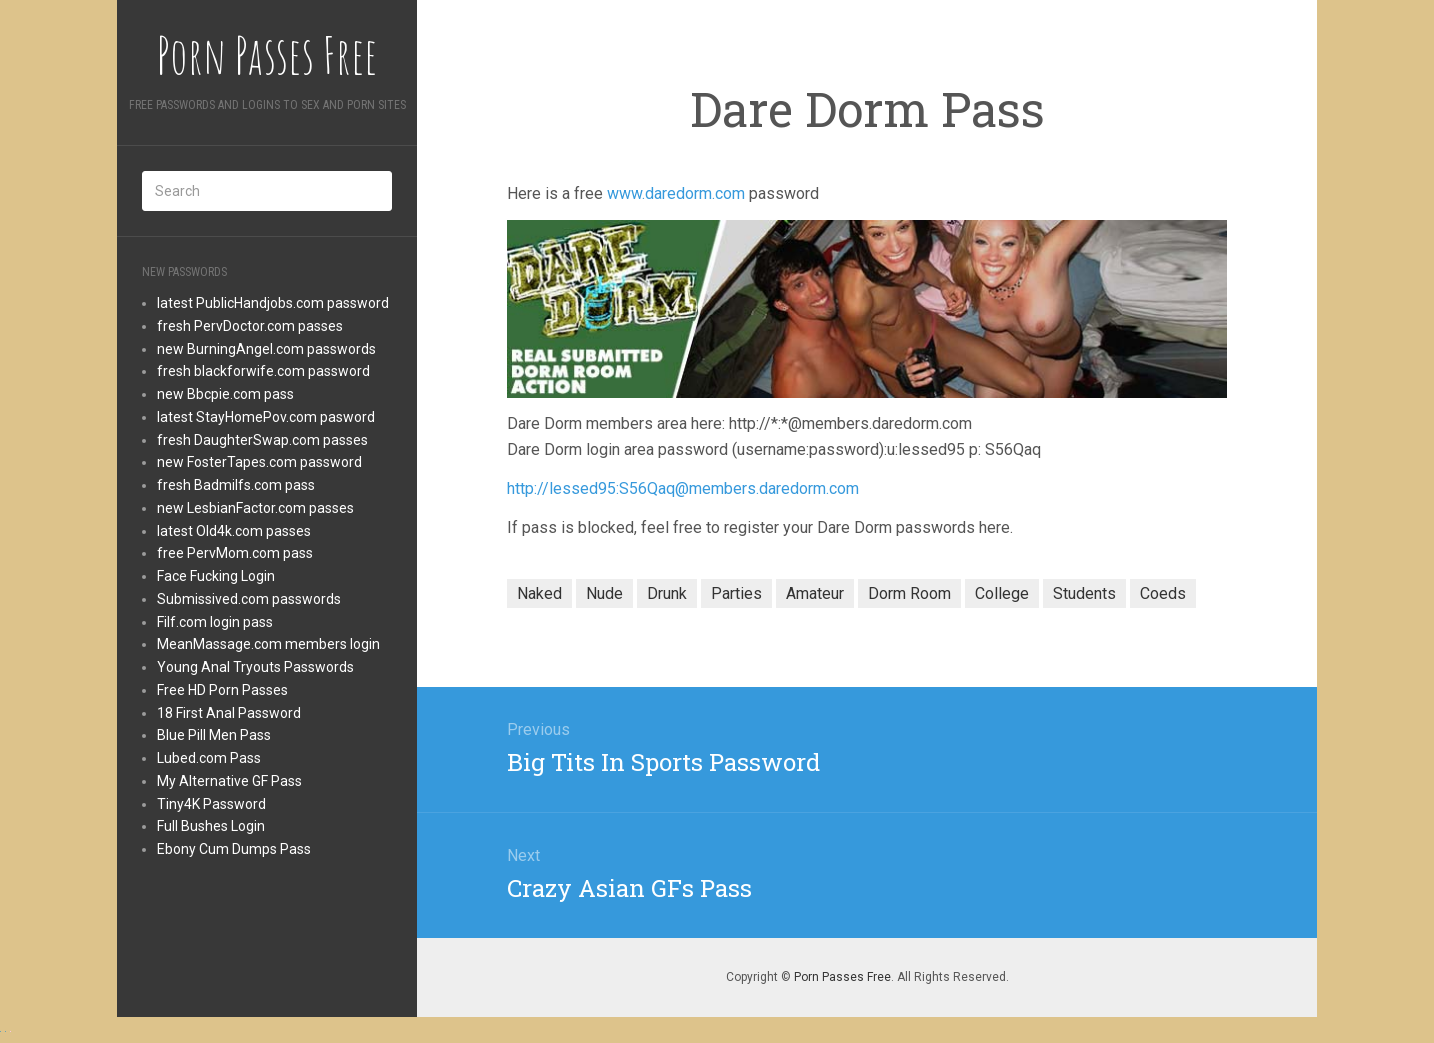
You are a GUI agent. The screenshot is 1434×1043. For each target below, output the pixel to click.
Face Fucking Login (216, 576)
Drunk (667, 593)
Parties (736, 593)
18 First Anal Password (229, 713)
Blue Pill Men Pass (214, 735)
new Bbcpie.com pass (225, 394)
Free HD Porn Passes (222, 690)
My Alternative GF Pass (229, 781)
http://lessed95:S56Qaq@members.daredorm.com (683, 488)
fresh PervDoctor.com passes (250, 326)
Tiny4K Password (211, 804)
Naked (539, 593)
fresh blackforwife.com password (263, 371)
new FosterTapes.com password (259, 462)
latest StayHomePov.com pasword (266, 417)
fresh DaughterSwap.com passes (262, 440)
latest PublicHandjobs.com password (273, 303)
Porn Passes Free (842, 977)
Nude (604, 593)
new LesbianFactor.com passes (255, 508)
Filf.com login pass (215, 622)
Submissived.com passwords (249, 599)
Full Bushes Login (211, 826)
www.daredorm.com (676, 193)
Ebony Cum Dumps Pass (234, 849)
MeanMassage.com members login (268, 644)
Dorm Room (909, 593)
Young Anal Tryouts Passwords (255, 667)
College (1002, 593)
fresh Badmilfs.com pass (236, 485)
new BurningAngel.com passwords (266, 349)
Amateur (815, 593)
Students (1084, 593)
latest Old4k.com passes (234, 531)
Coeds (1163, 593)
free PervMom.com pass (235, 553)
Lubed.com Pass (209, 758)
